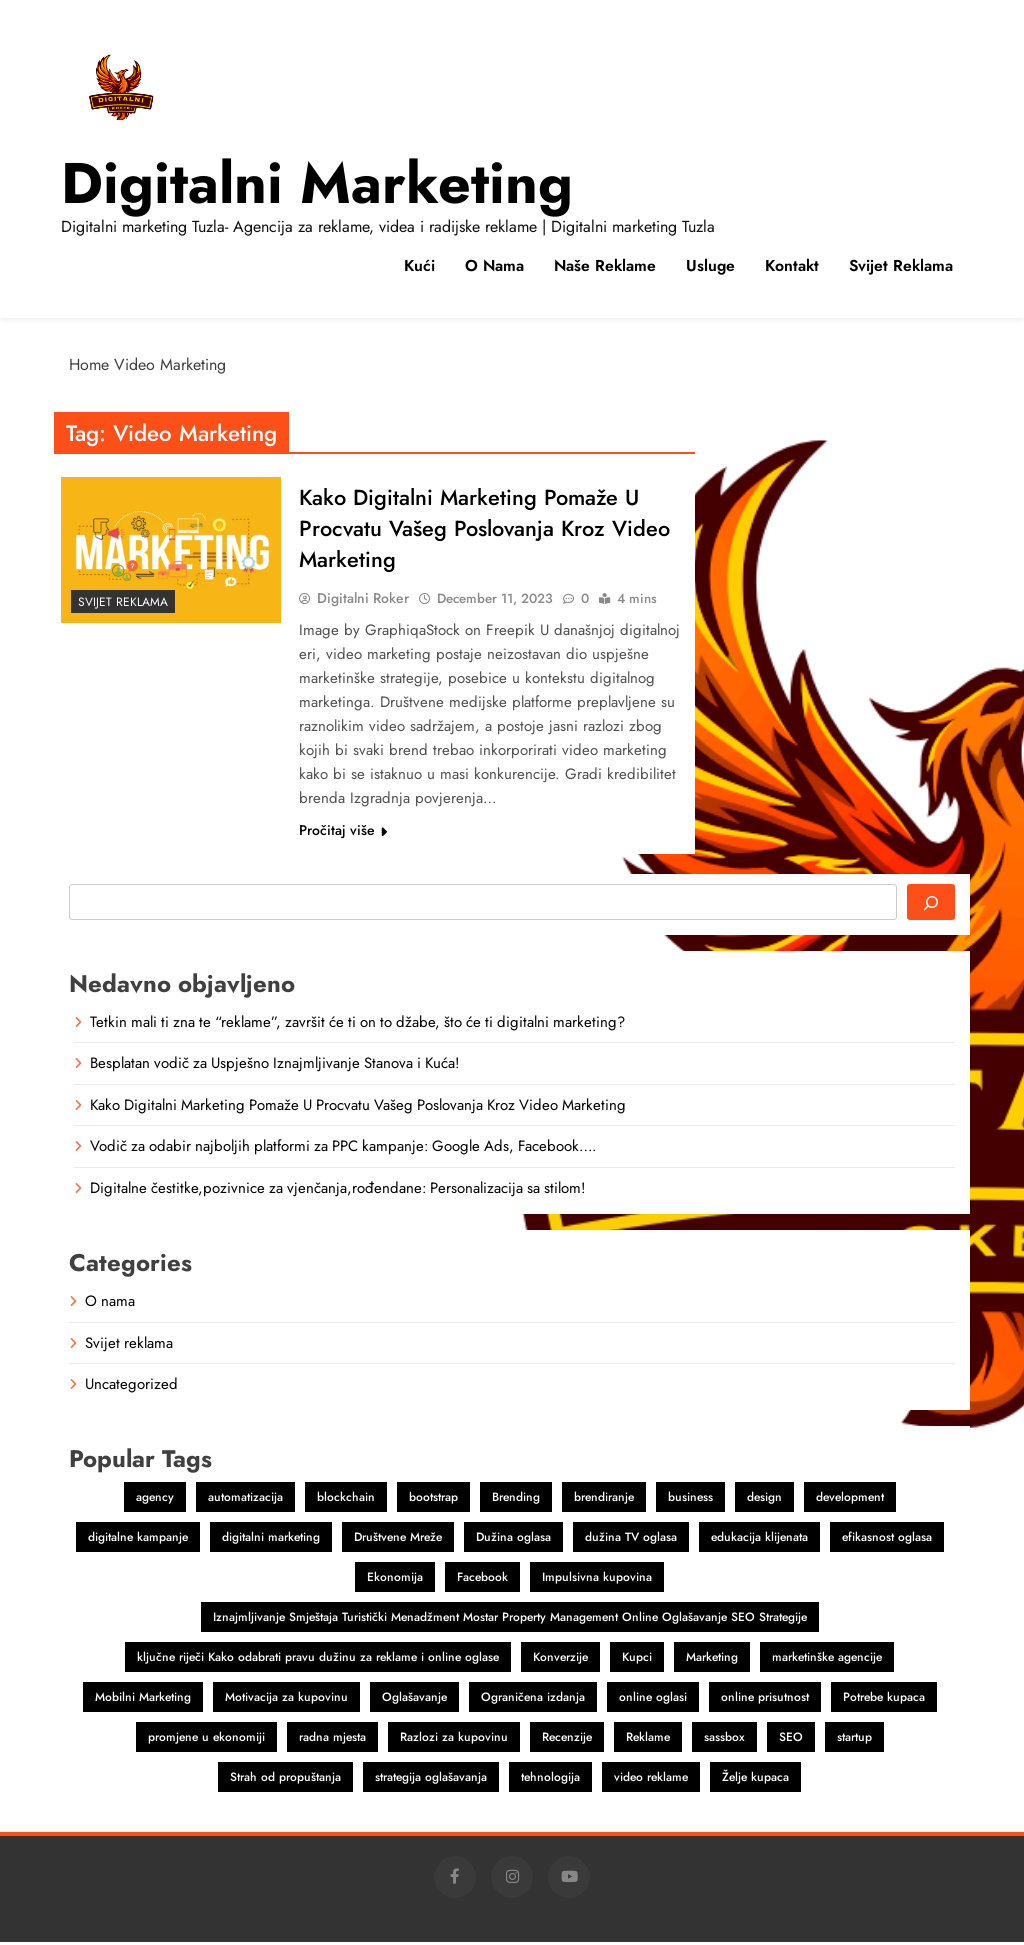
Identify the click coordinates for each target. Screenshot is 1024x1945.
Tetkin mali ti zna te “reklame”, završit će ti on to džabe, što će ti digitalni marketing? (357, 1025)
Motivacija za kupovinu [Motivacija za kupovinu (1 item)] (286, 1700)
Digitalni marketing (317, 183)
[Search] (931, 905)
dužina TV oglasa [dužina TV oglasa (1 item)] (631, 1540)
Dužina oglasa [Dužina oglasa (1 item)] (513, 1540)
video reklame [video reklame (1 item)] (651, 1780)
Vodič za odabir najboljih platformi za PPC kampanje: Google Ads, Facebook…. (343, 1149)
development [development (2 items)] (850, 1500)
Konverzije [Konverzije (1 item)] (560, 1660)
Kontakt (792, 265)
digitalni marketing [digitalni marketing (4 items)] (271, 1540)
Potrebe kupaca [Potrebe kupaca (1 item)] (884, 1700)
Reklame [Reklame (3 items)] (648, 1740)
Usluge (710, 265)
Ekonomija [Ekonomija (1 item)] (395, 1580)
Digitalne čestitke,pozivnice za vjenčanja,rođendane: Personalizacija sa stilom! (337, 1191)
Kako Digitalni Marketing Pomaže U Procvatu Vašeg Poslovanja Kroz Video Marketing (485, 530)
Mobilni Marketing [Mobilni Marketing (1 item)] (143, 1700)
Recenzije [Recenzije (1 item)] (567, 1740)
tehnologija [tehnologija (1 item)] (550, 1780)
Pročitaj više (343, 833)
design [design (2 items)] (764, 1500)
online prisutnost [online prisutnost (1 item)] (765, 1700)
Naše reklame (605, 265)
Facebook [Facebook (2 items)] (482, 1580)
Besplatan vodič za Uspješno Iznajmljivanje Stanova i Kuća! (274, 1066)
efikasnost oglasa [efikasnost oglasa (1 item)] (887, 1540)
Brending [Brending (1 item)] (516, 1500)
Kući (419, 265)
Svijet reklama (901, 265)
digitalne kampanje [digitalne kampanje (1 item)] (138, 1540)
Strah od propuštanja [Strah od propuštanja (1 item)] (285, 1780)
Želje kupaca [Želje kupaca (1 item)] (755, 1780)
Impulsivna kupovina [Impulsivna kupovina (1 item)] (597, 1580)
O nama (494, 265)
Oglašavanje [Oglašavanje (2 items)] (414, 1700)
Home (89, 364)
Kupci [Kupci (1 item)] (637, 1660)
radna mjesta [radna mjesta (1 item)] (332, 1740)
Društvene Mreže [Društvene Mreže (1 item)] (398, 1540)
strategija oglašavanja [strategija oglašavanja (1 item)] (431, 1780)
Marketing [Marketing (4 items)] (712, 1660)
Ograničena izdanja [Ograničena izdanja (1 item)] (533, 1700)
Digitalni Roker (363, 601)
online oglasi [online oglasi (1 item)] (653, 1700)
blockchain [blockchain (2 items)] (346, 1500)
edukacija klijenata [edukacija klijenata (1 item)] (759, 1540)
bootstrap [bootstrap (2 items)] (433, 1500)
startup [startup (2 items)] (854, 1740)
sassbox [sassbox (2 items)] (724, 1740)
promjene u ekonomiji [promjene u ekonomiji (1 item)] (206, 1740)
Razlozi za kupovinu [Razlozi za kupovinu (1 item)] (454, 1740)
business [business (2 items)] (690, 1500)
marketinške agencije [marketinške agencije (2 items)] (827, 1660)
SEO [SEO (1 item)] (791, 1740)
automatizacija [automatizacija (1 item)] (245, 1500)
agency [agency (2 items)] (155, 1500)
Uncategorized (131, 1387)
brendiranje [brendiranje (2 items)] (604, 1500)
